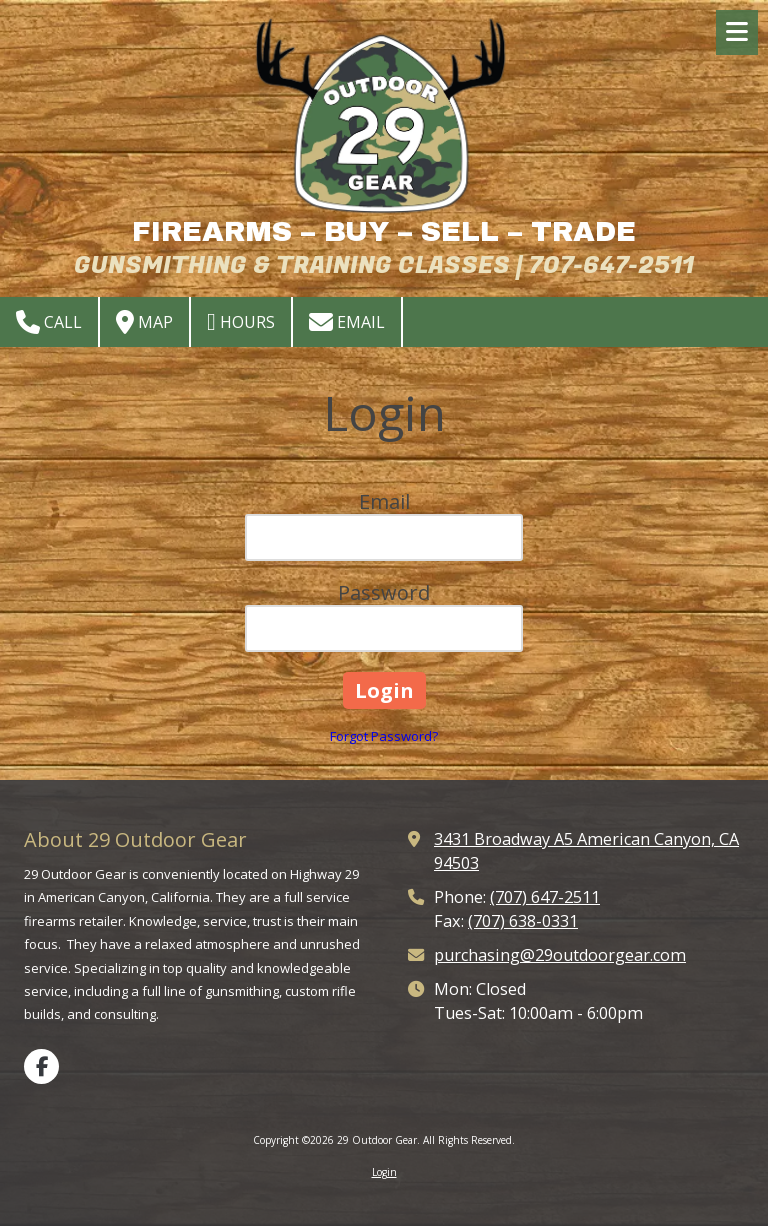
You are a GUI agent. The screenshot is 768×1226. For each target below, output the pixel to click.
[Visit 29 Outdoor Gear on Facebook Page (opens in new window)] (41, 1066)
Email (347, 322)
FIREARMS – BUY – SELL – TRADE (384, 231)
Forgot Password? (384, 736)
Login (384, 1172)
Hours (241, 322)
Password (384, 592)
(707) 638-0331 (523, 921)
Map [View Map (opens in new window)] (144, 322)
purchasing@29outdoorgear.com (560, 955)
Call (49, 322)
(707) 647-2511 (545, 897)
